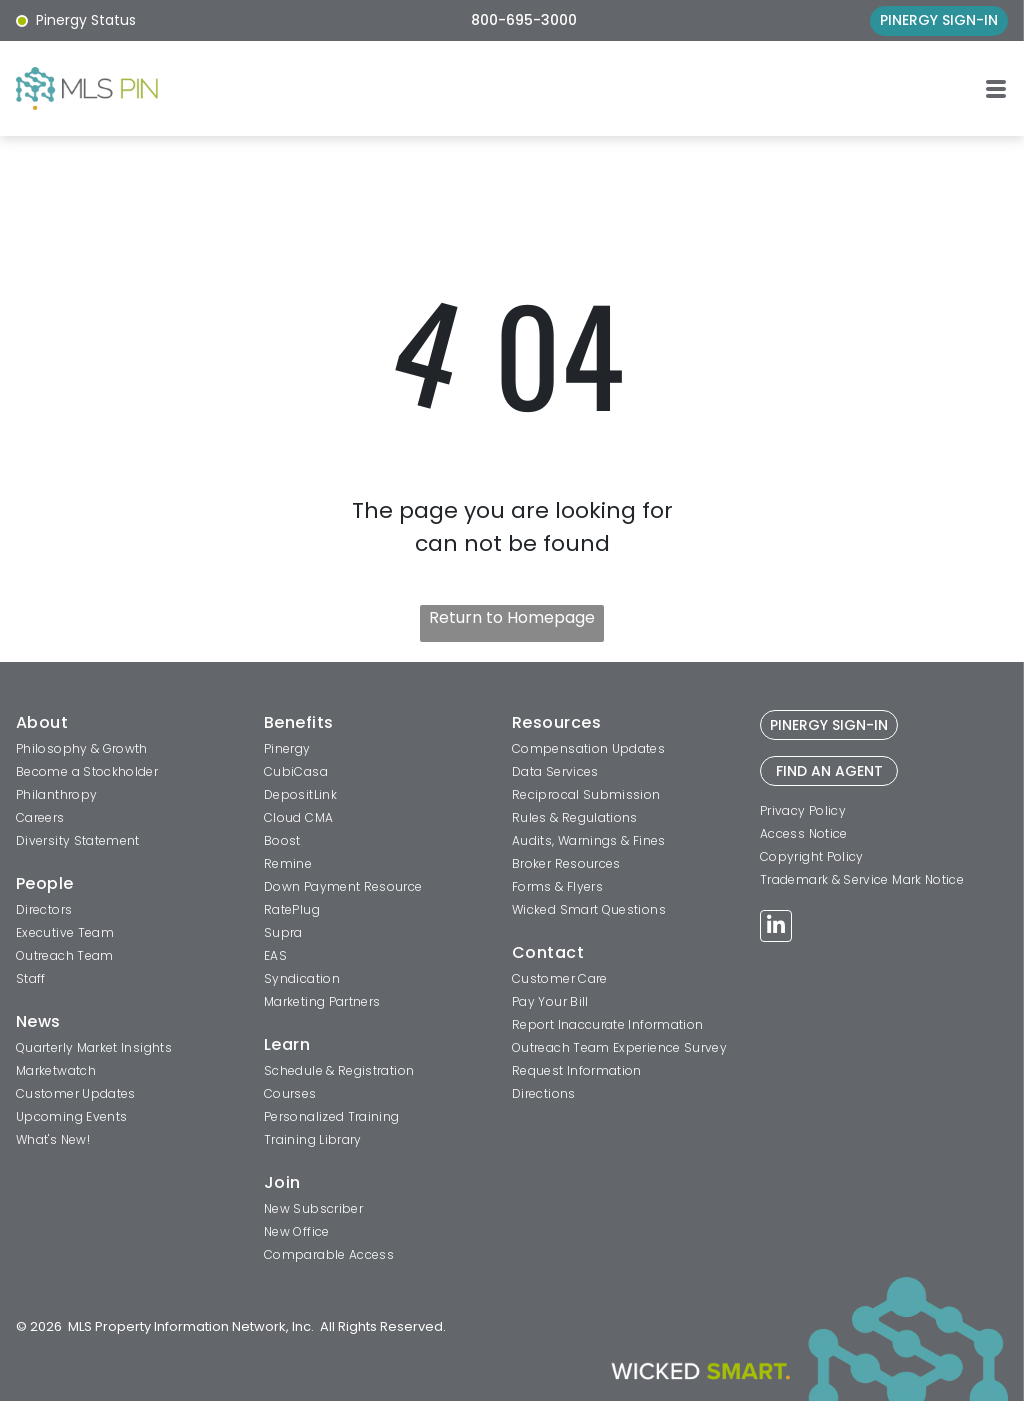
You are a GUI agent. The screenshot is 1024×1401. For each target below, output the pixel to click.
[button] (996, 89)
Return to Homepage (512, 617)
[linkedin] (776, 928)
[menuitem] (132, 725)
